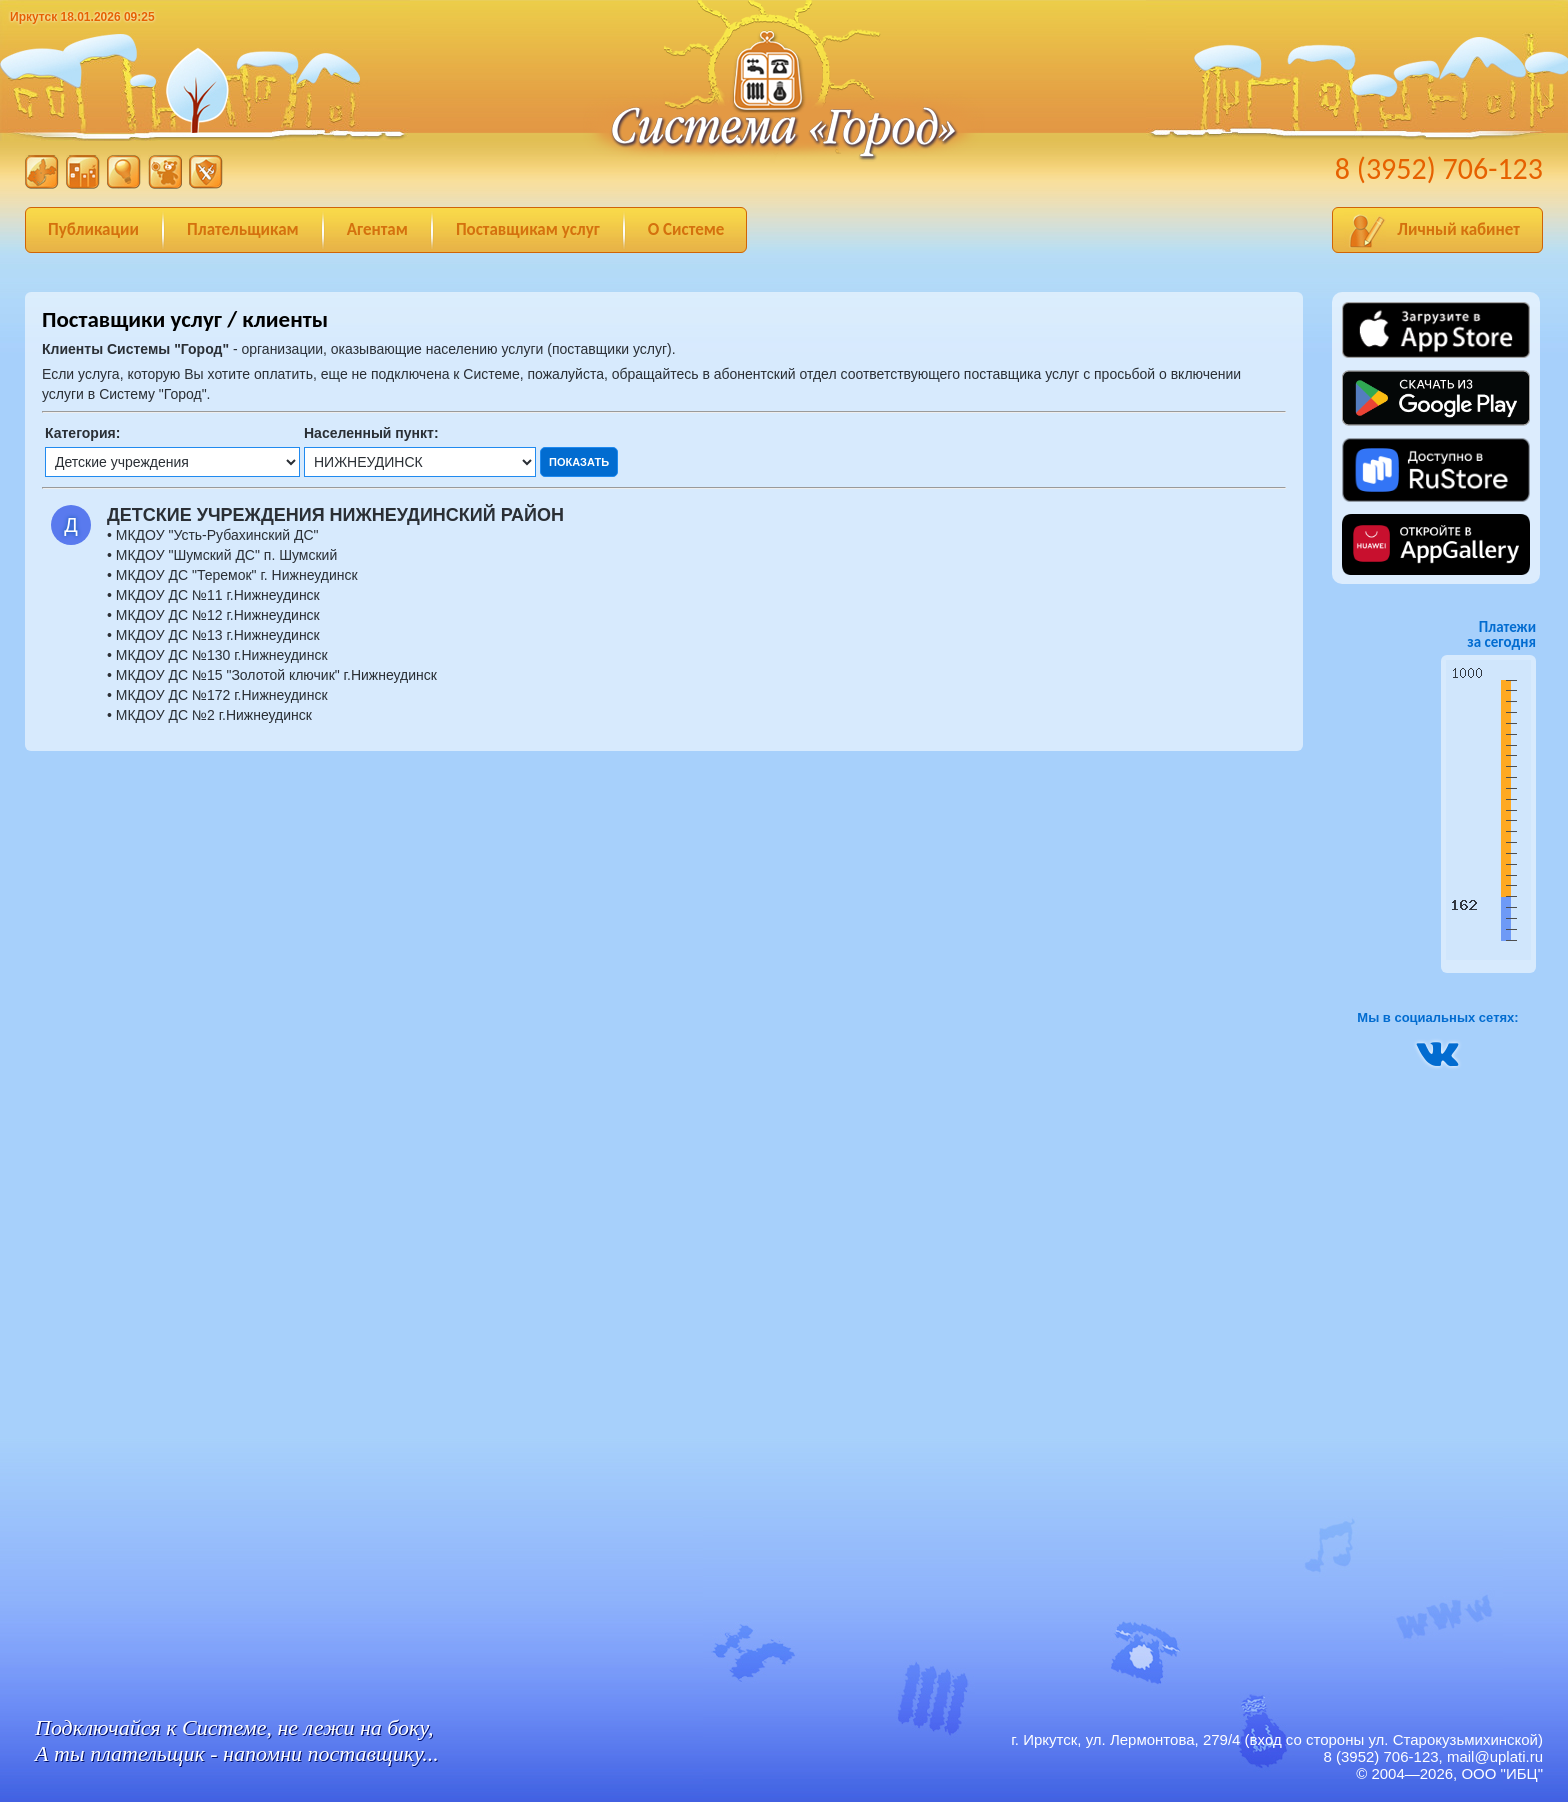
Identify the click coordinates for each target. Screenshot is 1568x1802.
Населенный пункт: (371, 433)
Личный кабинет (1458, 229)
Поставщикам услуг (528, 229)
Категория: (82, 433)
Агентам (377, 229)
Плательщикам (243, 229)
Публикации (93, 229)
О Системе (686, 229)
